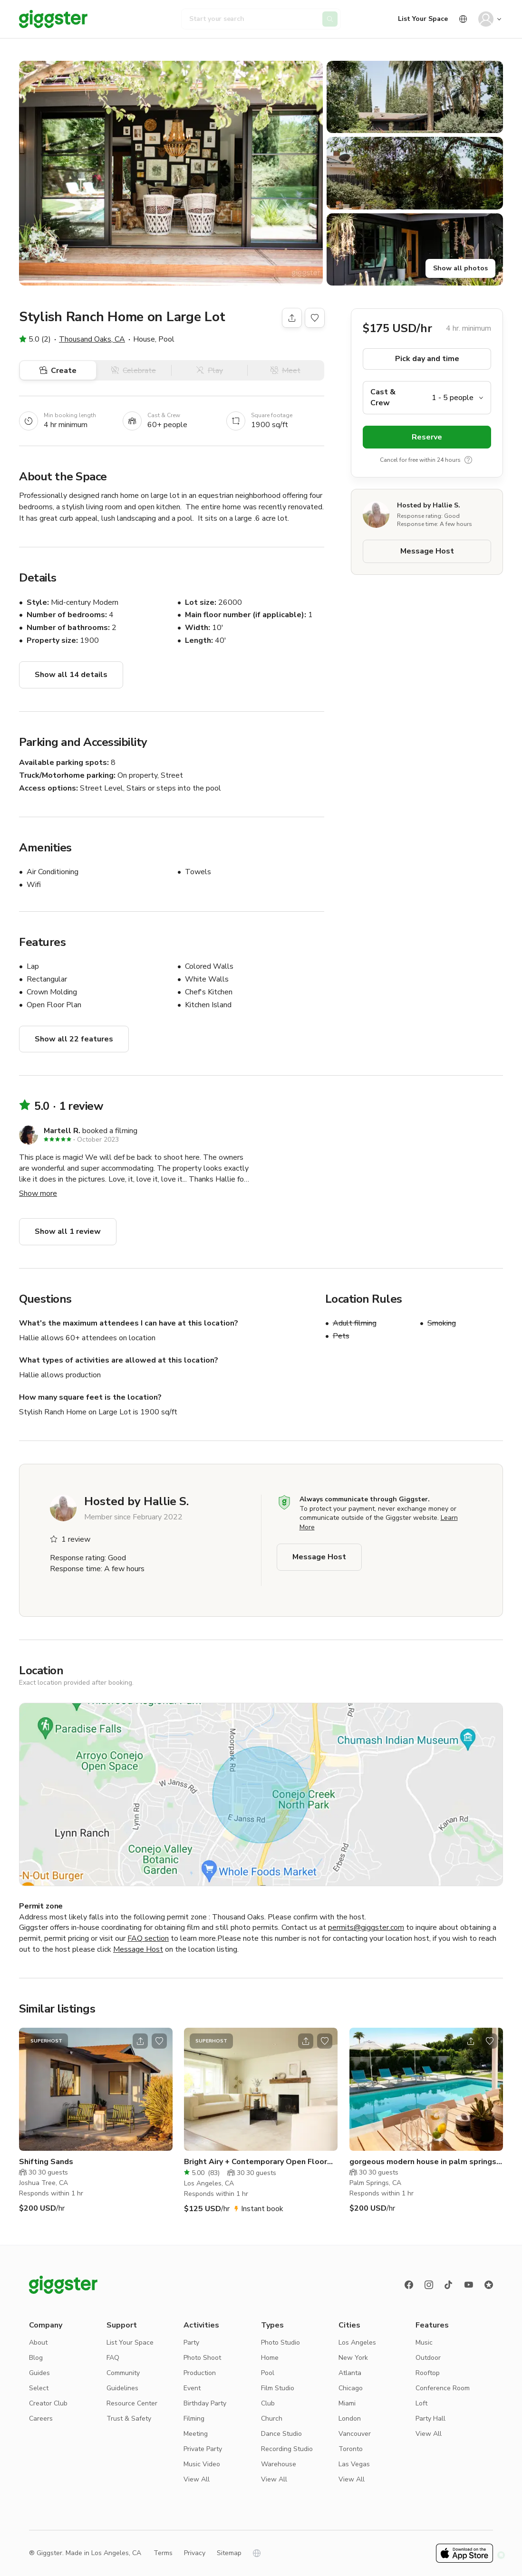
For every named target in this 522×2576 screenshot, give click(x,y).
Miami (347, 2403)
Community (123, 2372)
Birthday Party (205, 2403)
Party (191, 2342)
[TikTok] (449, 2285)
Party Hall (430, 2418)
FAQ (112, 2357)
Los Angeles (357, 2342)
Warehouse (278, 2464)
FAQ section (148, 1938)
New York (353, 2357)
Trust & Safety (128, 2418)
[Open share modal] (140, 2041)
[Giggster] (53, 19)
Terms (163, 2552)
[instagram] (429, 2285)
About (38, 2342)
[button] (171, 173)
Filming (194, 2418)
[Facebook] (409, 2285)
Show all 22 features (74, 1039)
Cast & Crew (383, 397)
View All (197, 2479)
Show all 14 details (71, 674)
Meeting (196, 2433)
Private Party (203, 2448)
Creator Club (48, 2403)
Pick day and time (427, 358)
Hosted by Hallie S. (428, 505)
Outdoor (428, 2357)
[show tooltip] (468, 460)
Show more (38, 1193)
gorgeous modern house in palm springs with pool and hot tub (422, 2161)
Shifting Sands (46, 2161)
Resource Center (131, 2403)
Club (268, 2403)
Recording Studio (287, 2448)
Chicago (350, 2388)
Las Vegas (354, 2464)
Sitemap (229, 2552)
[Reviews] (488, 2285)
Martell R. (62, 1130)
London (349, 2418)
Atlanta (349, 2372)
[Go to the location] (96, 2089)
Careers (41, 2418)
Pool (267, 2372)
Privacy (194, 2552)
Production (200, 2372)
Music (424, 2342)
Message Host (427, 551)
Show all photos (460, 268)
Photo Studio (280, 2342)
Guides (39, 2372)
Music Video (202, 2464)
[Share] (291, 317)
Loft (421, 2403)
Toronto (350, 2448)
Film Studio (277, 2388)
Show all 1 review (68, 1231)
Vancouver (354, 2433)
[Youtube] (468, 2285)
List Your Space (423, 18)
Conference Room (443, 2388)
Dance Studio (281, 2433)
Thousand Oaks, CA (92, 339)
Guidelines (122, 2388)
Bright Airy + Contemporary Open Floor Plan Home (255, 2161)
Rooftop (428, 2372)
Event (192, 2388)
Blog (36, 2357)
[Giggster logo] (63, 2285)
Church (271, 2418)
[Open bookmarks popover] (314, 317)
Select (38, 2388)
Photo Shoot (202, 2357)
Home (270, 2357)
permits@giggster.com (366, 1927)
